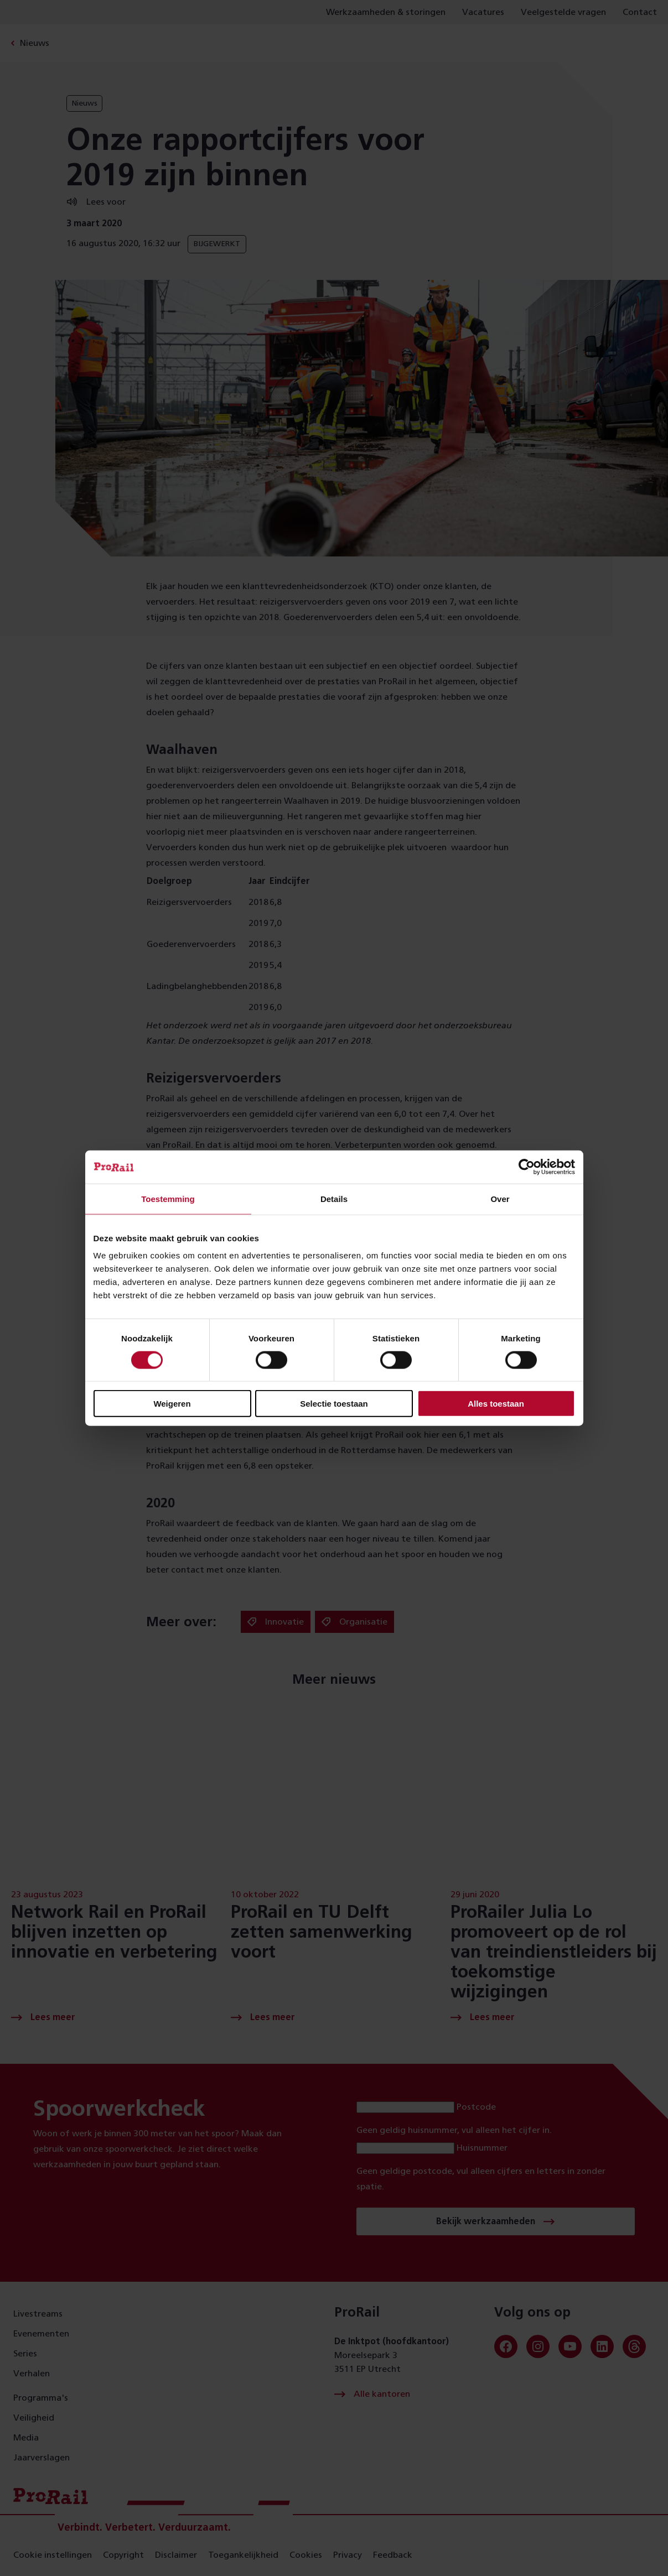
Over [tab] (499, 1198)
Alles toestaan (496, 1403)
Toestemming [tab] (167, 1198)
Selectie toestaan (334, 1403)
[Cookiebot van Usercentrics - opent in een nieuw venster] (526, 1166)
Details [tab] (334, 1198)
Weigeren (171, 1403)
